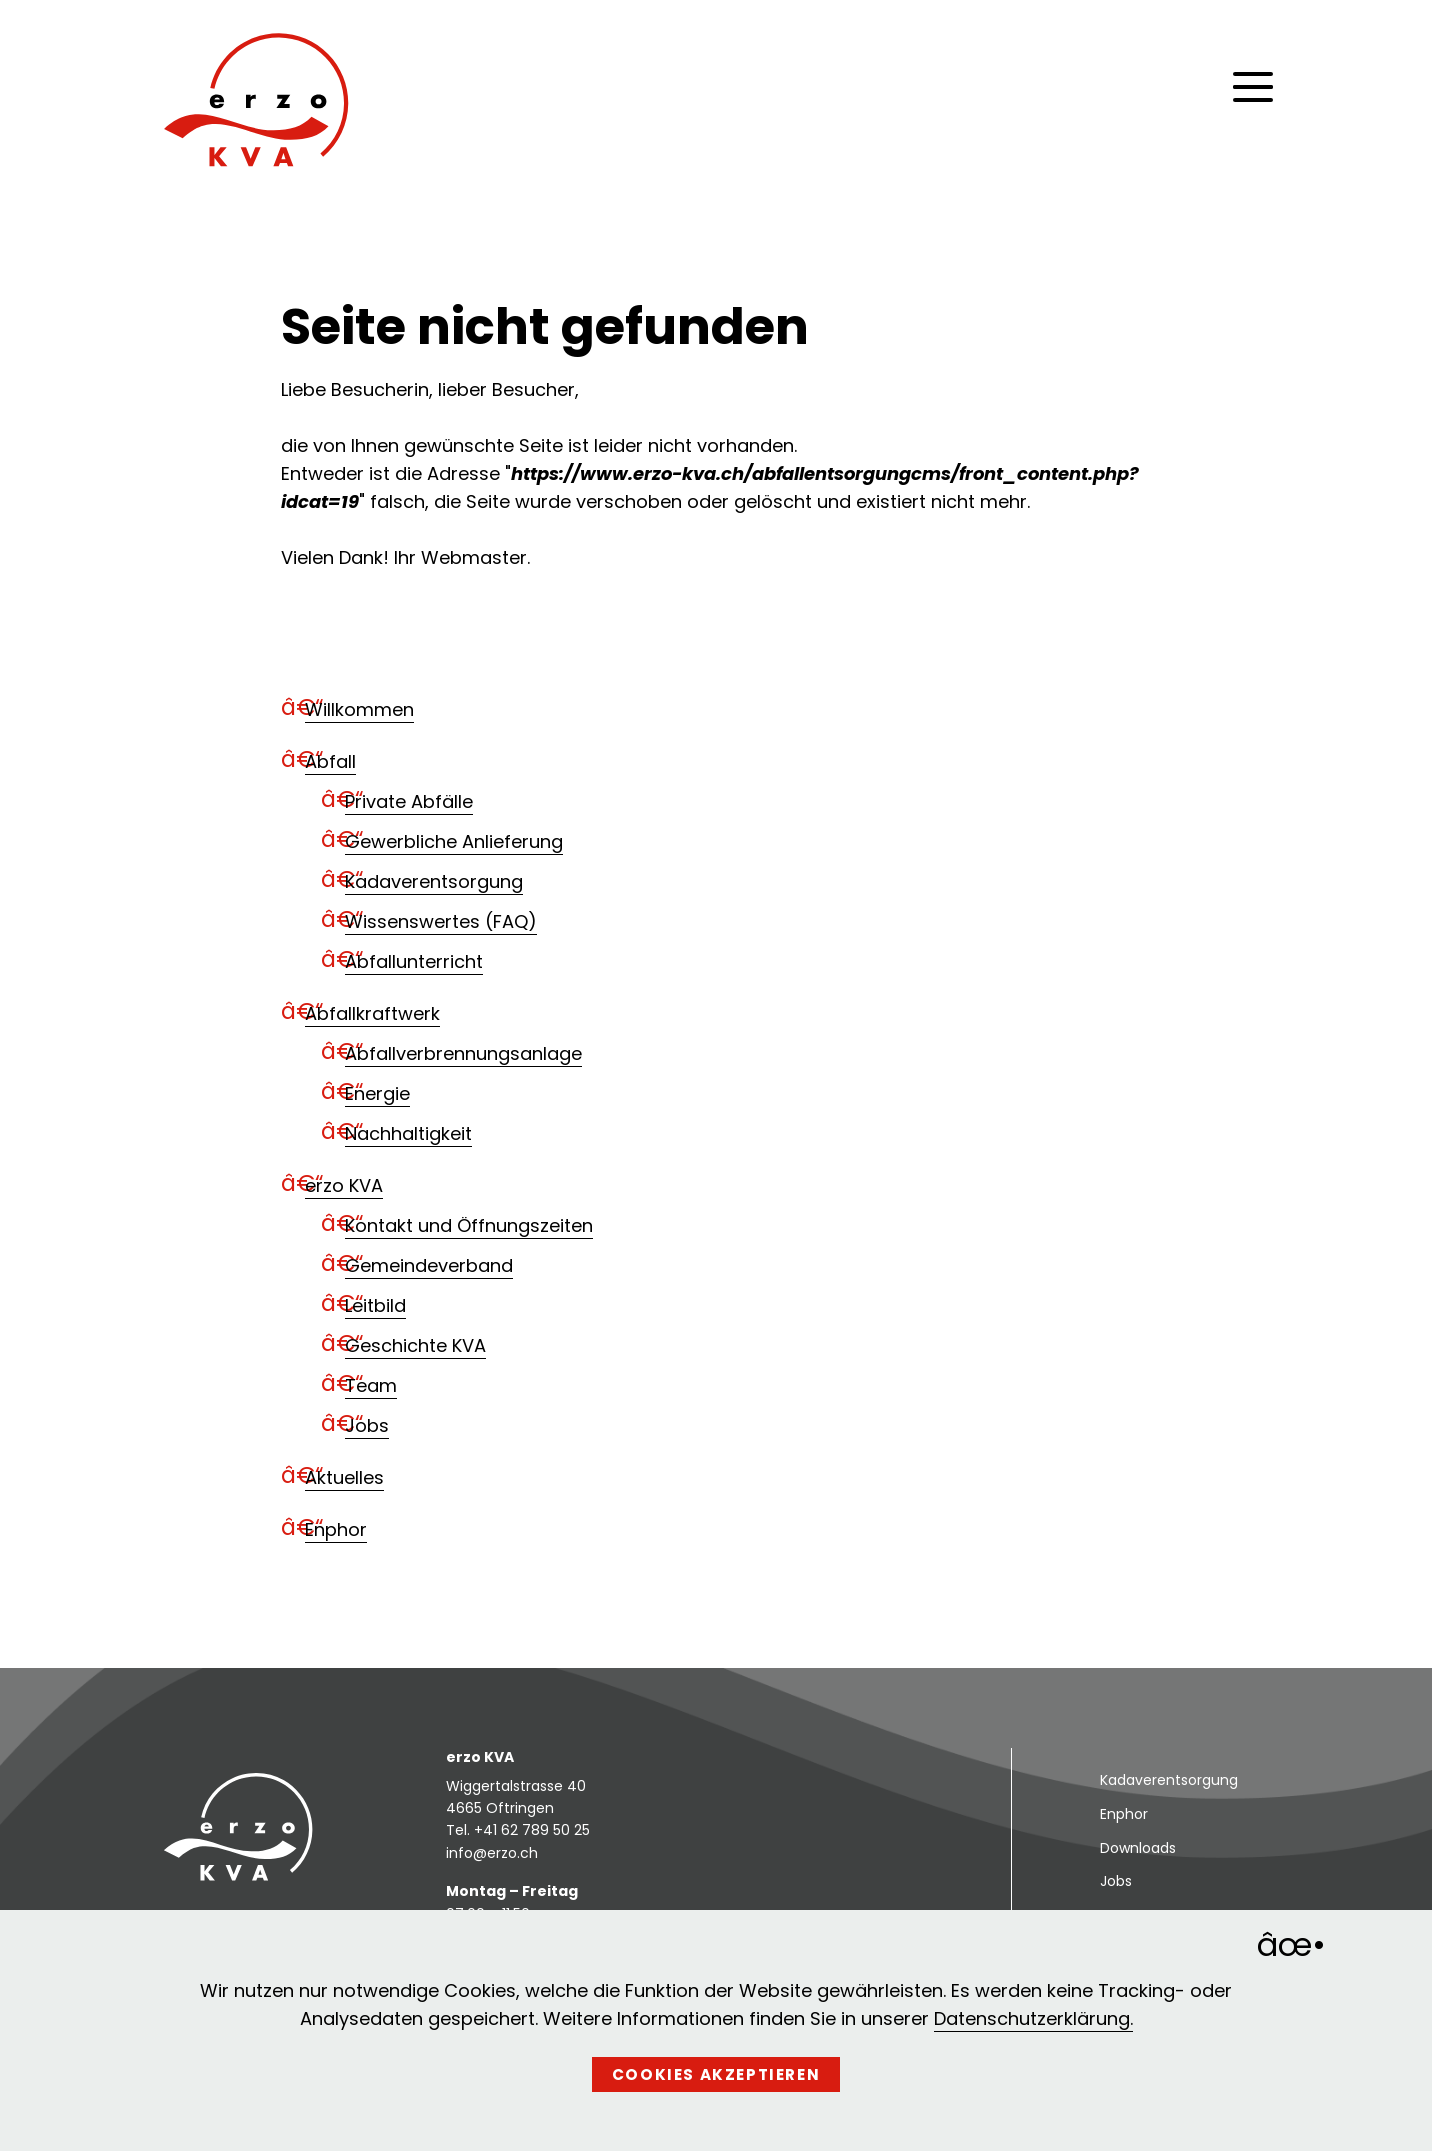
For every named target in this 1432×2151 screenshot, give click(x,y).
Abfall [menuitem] (330, 761)
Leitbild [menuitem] (375, 1305)
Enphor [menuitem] (336, 1529)
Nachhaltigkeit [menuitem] (408, 1133)
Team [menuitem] (371, 1385)
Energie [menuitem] (377, 1093)
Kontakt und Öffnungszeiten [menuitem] (469, 1225)
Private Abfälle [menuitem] (409, 801)
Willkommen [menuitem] (359, 709)
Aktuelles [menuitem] (344, 1477)
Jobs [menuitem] (367, 1425)
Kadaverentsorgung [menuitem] (434, 881)
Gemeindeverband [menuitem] (429, 1265)
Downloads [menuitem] (1138, 1848)
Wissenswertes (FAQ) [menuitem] (441, 921)
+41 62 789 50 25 (532, 1830)
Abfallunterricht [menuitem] (414, 961)
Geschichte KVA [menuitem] (415, 1345)
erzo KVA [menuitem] (344, 1185)
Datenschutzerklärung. (1033, 2018)
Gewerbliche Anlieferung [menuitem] (454, 841)
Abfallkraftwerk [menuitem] (372, 1013)
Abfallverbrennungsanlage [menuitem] (463, 1053)
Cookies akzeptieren (716, 2074)
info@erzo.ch (492, 1853)
